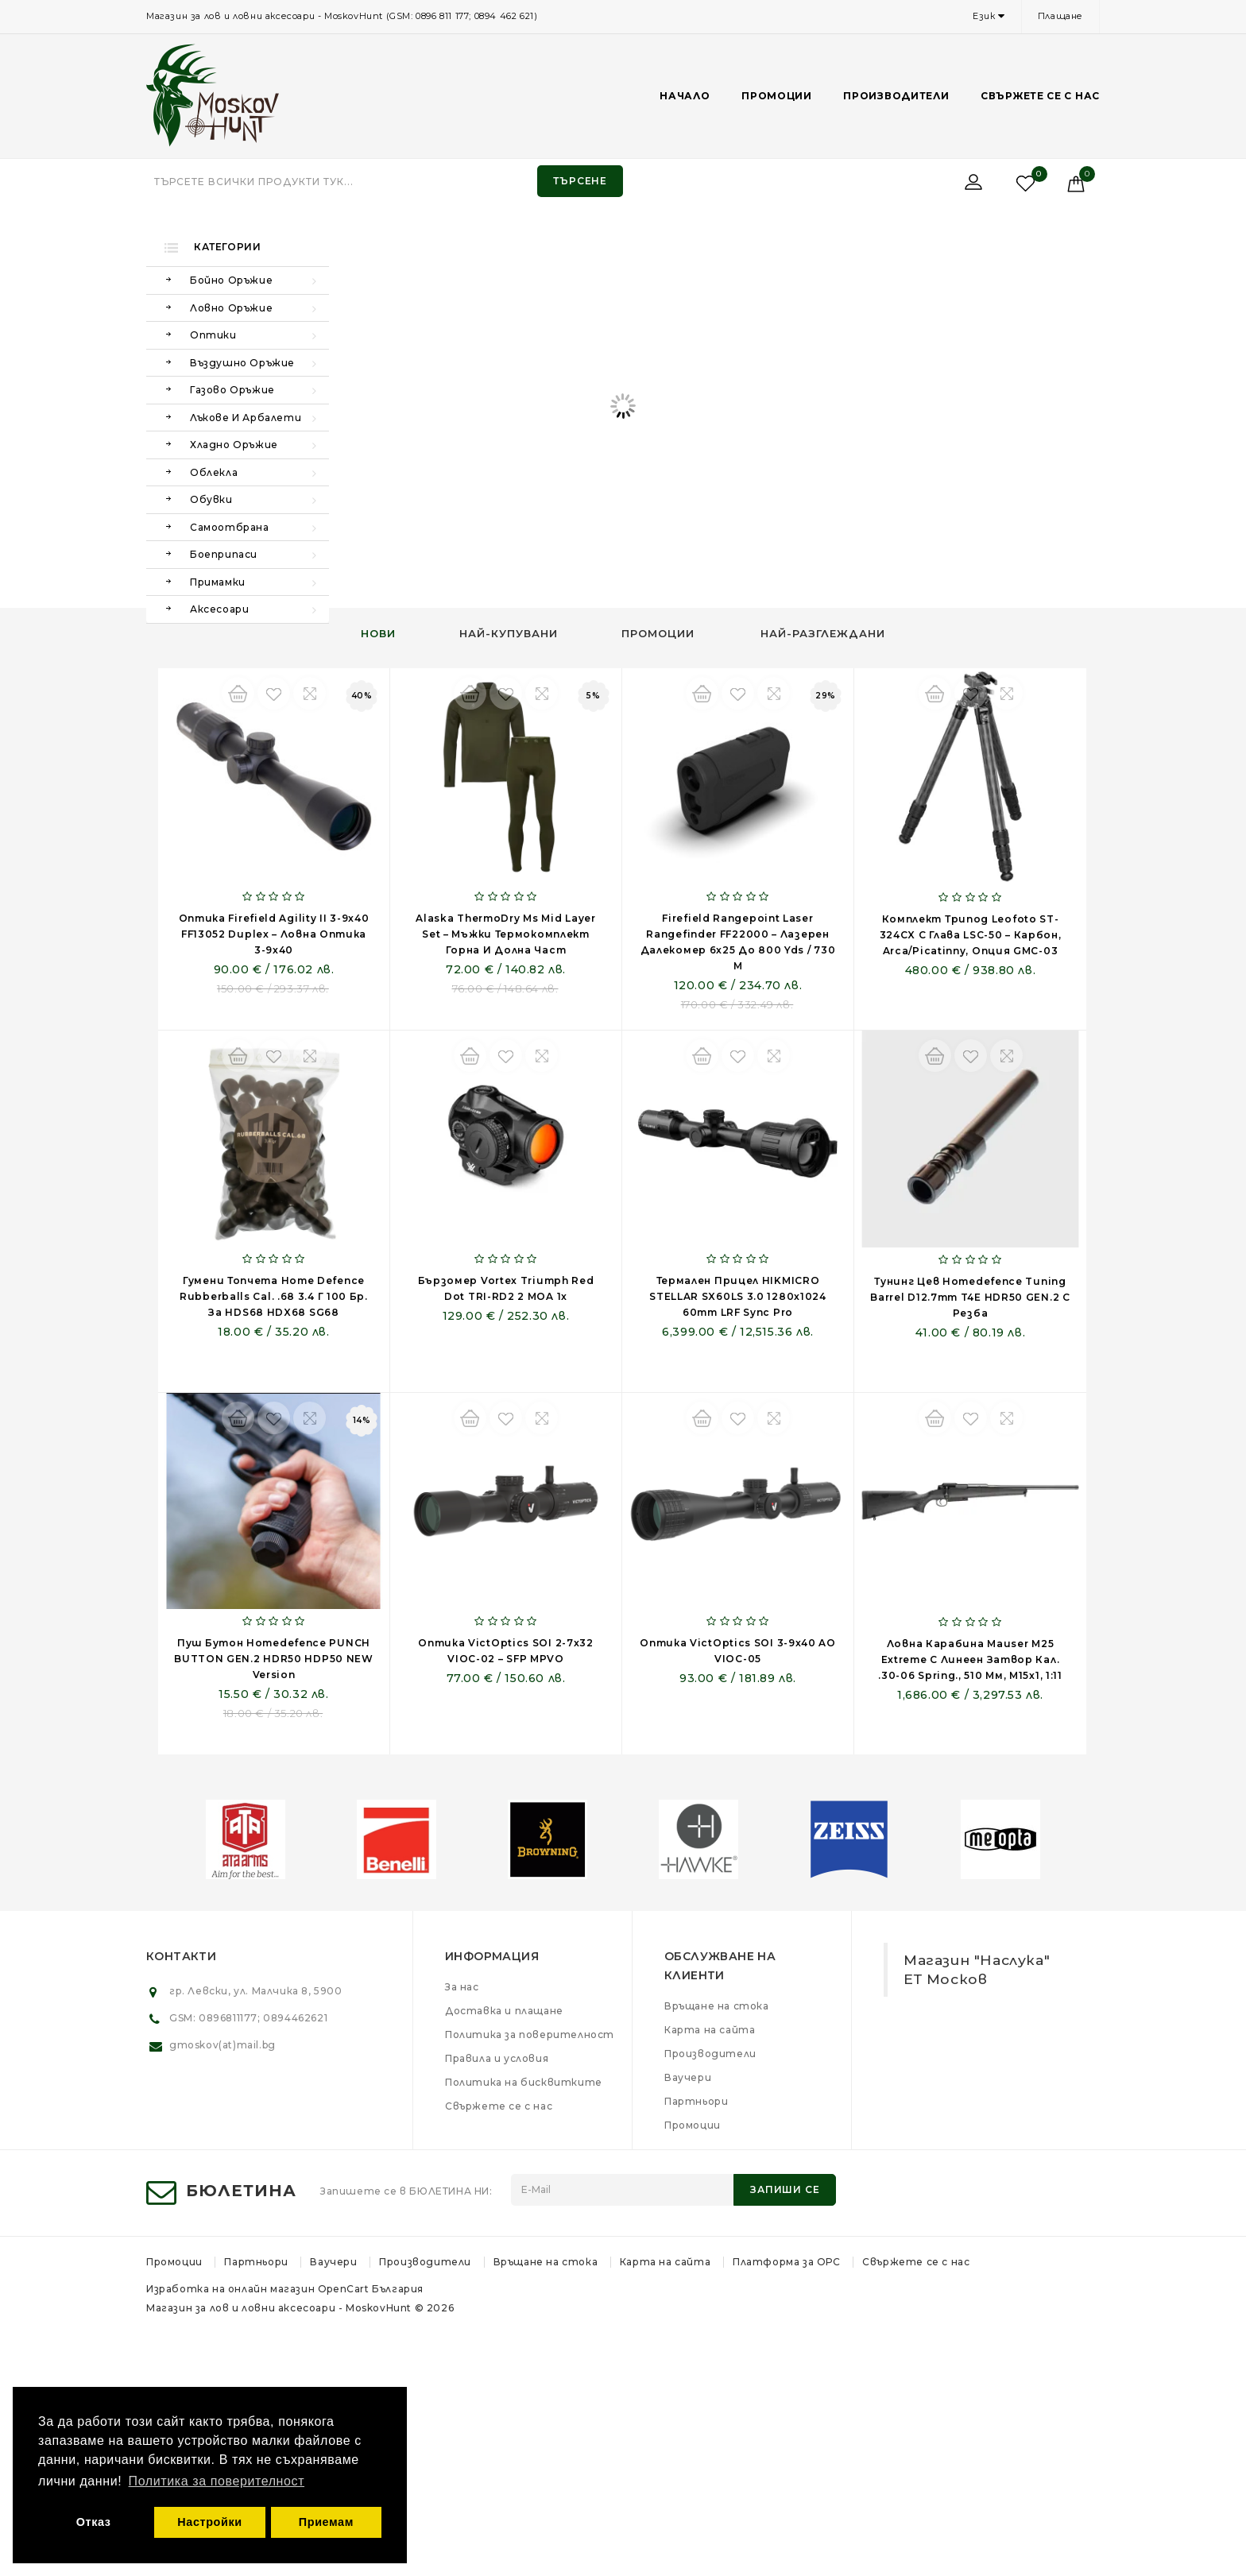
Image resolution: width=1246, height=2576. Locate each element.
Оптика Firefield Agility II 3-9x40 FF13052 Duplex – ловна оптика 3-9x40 (274, 934)
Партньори (696, 2101)
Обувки (211, 499)
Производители (896, 96)
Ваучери (687, 2077)
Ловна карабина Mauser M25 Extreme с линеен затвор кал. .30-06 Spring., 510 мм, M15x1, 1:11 (970, 1659)
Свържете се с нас (1040, 96)
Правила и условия (496, 2058)
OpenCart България (371, 2289)
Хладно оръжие (234, 445)
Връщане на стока (716, 2006)
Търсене (580, 181)
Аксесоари (219, 609)
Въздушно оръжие (242, 363)
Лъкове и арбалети (245, 418)
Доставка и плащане (504, 2011)
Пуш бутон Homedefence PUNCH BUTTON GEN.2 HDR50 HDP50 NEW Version (273, 1659)
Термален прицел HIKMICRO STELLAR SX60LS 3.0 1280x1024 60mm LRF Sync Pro (737, 1296)
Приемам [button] (326, 2522)
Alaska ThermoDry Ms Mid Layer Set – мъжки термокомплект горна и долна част (505, 934)
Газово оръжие (232, 390)
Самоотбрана (229, 527)
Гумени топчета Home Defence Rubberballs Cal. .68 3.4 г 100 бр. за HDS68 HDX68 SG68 (274, 1296)
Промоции (776, 96)
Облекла (214, 472)
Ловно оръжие (231, 308)
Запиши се (784, 2189)
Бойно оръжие (231, 280)
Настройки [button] (209, 2522)
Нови (378, 633)
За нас (462, 1987)
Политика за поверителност (529, 2034)
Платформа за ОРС (787, 2262)
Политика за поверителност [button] (217, 2481)
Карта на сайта (709, 2030)
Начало (685, 96)
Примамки (218, 582)
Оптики (213, 335)
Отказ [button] (93, 2522)
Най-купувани (508, 633)
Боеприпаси (223, 554)
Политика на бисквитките (523, 2082)
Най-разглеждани (822, 633)
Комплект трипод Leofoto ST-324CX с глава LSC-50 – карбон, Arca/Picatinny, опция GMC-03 (971, 935)
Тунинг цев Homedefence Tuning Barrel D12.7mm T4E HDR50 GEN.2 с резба (970, 1297)
